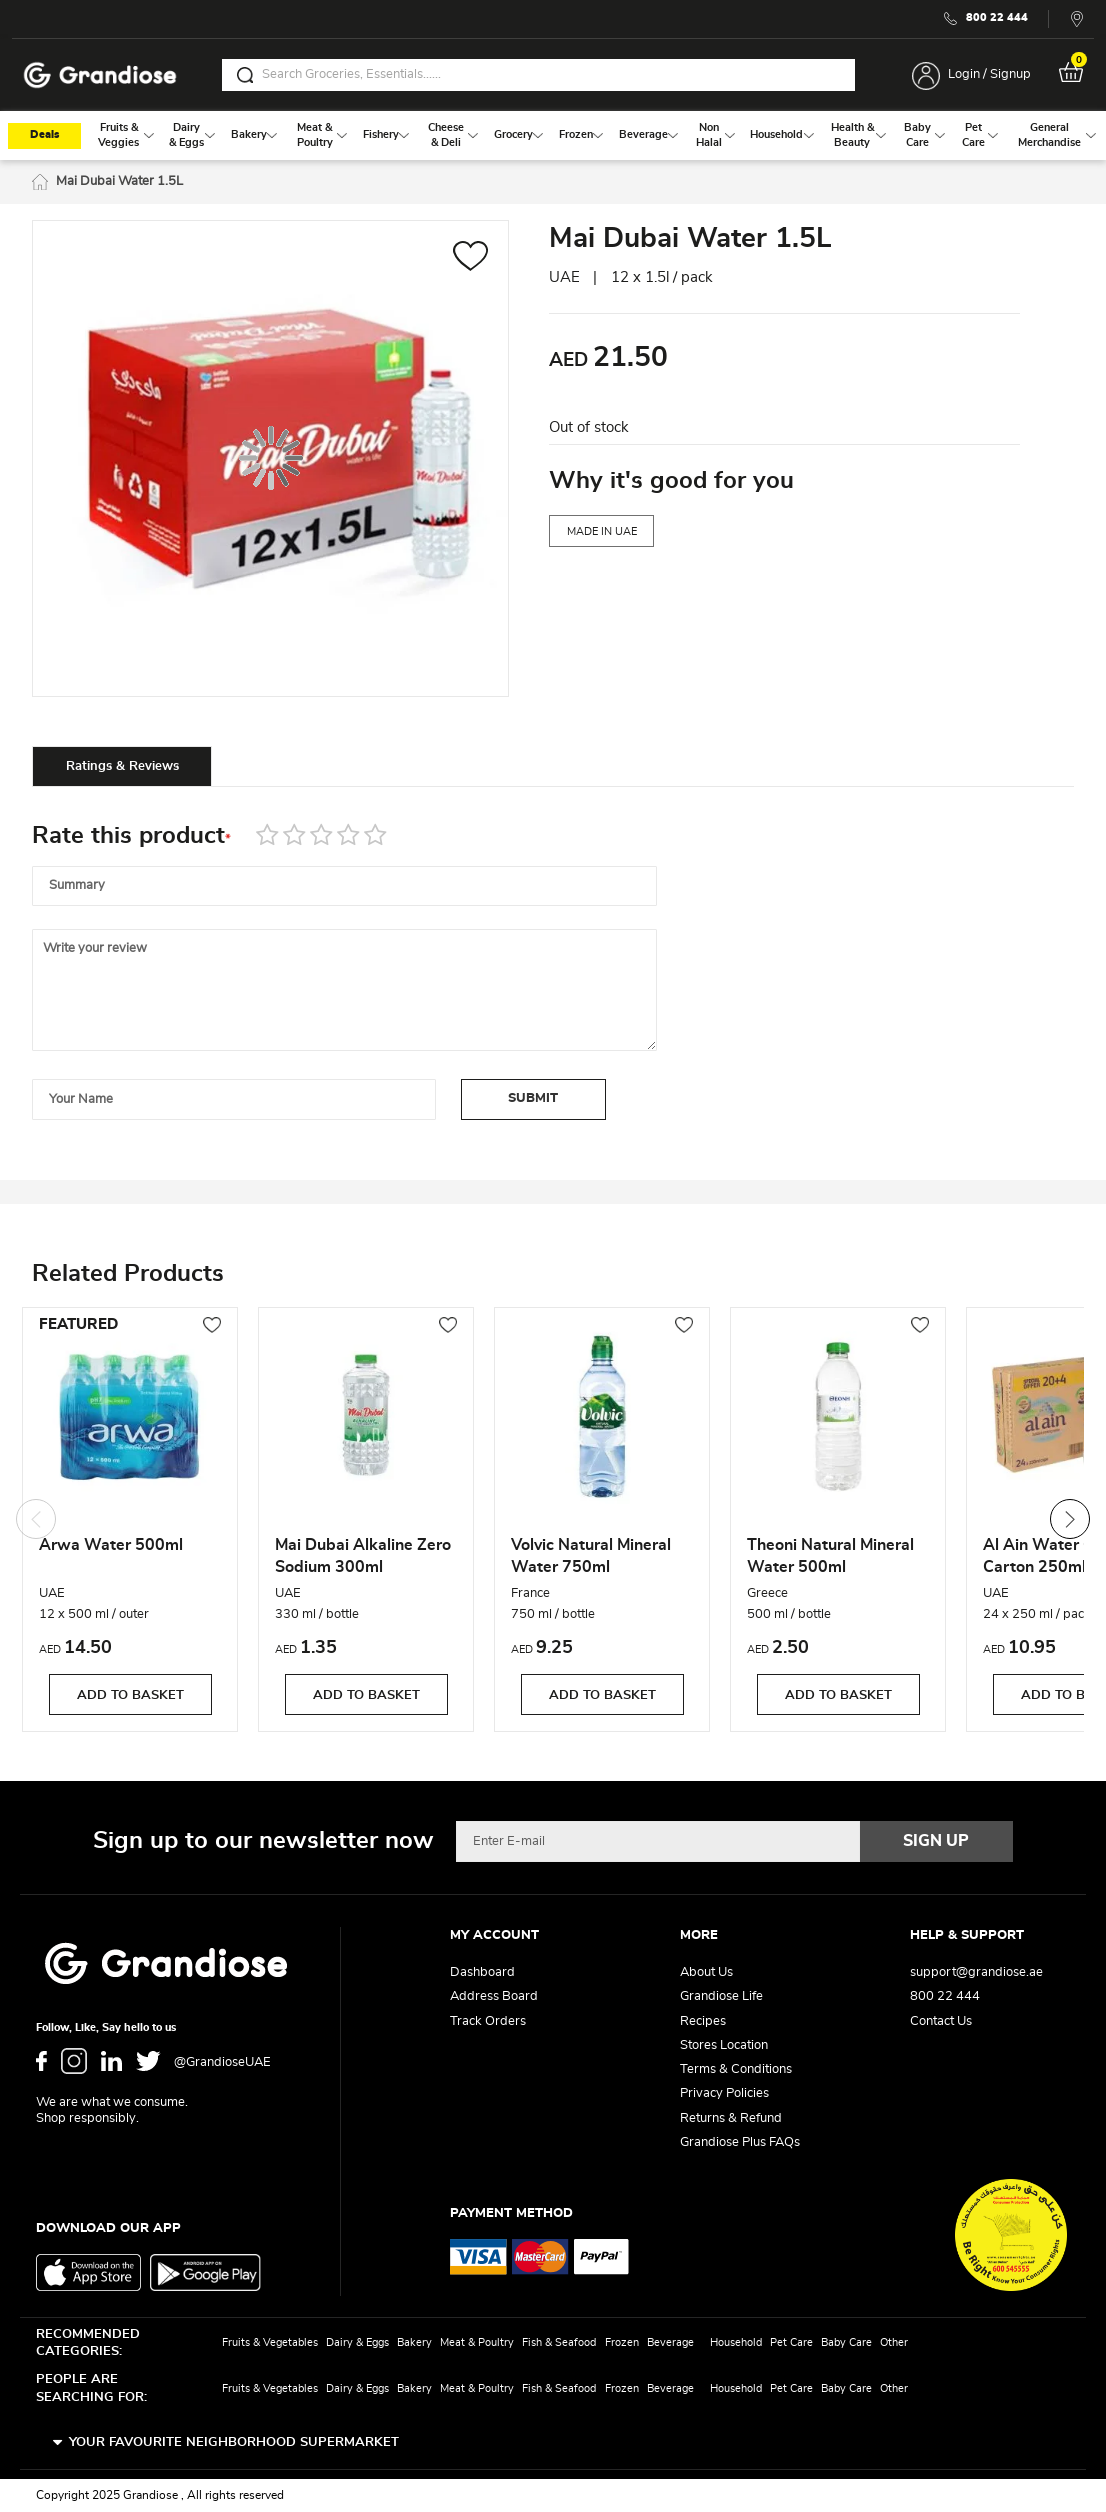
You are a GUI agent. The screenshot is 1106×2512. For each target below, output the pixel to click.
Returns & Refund (731, 2118)
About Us (706, 1972)
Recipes (703, 2021)
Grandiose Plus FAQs (740, 2142)
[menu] (553, 135)
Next (1070, 1519)
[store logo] (100, 75)
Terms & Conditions (736, 2069)
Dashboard (482, 1972)
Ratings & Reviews (122, 766)
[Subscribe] (937, 1841)
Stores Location (724, 2045)
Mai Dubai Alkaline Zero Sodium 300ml (363, 1556)
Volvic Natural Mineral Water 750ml (591, 1556)
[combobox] (538, 75)
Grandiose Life (721, 1996)
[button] (470, 258)
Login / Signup (989, 74)
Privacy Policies (724, 2093)
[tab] (122, 766)
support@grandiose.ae (976, 1972)
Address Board (494, 1996)
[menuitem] (119, 135)
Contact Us (941, 2021)
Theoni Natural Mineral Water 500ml (830, 1556)
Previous (36, 1519)
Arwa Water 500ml (111, 1545)
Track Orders (488, 2021)
